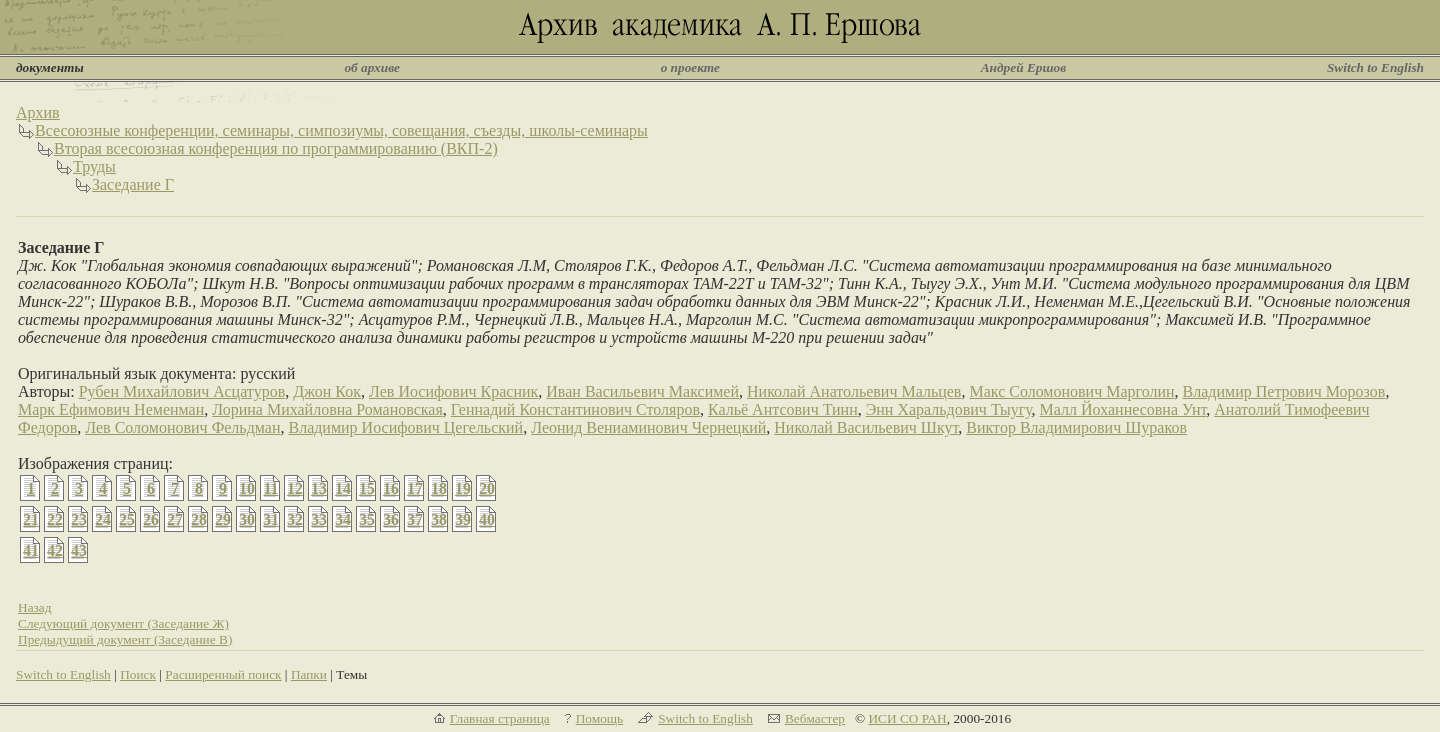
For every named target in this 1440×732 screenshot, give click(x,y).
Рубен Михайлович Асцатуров (182, 391)
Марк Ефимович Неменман (111, 409)
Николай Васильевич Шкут (866, 427)
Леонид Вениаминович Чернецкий (648, 427)
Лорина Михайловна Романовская (327, 409)
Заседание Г (133, 184)
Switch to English (1375, 67)
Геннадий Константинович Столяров (575, 409)
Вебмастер (815, 718)
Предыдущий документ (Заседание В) (125, 639)
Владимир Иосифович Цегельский (405, 427)
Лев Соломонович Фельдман (182, 427)
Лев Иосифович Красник (453, 391)
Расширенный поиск (223, 674)
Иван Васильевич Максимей (642, 391)
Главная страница (500, 718)
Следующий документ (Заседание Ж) (123, 623)
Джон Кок (327, 391)
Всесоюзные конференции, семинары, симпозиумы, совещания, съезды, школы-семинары (341, 130)
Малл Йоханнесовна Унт (1123, 409)
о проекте (690, 67)
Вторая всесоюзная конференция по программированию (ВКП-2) (276, 148)
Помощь (599, 718)
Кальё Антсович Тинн (783, 409)
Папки (309, 674)
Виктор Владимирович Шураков (1076, 427)
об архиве (372, 67)
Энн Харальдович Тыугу (949, 409)
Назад (35, 607)
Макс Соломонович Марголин (1071, 391)
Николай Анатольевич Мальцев (854, 391)
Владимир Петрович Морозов (1284, 391)
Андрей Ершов (1024, 67)
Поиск (138, 674)
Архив (38, 112)
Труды (94, 166)
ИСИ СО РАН (907, 718)
